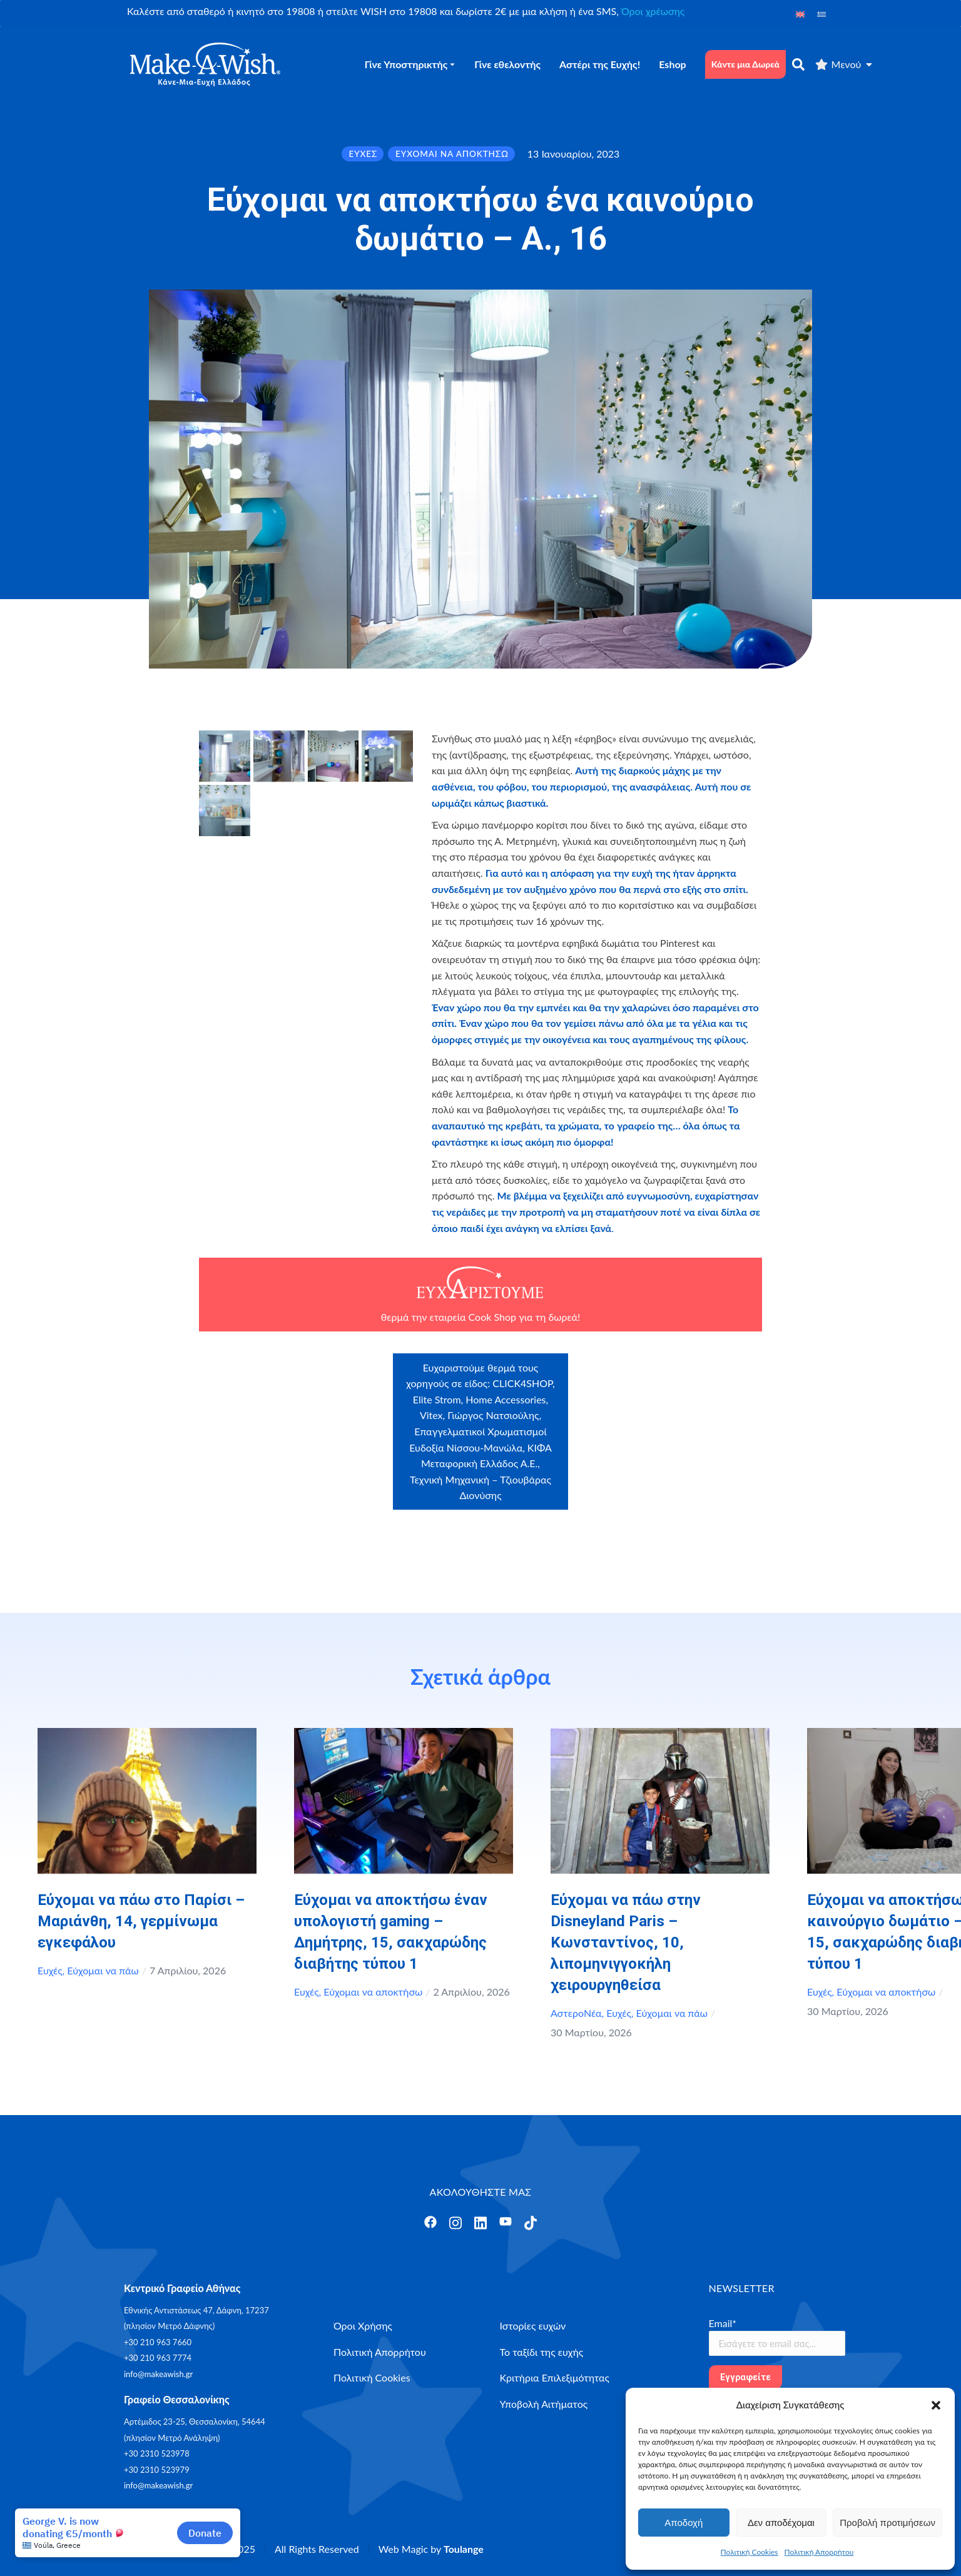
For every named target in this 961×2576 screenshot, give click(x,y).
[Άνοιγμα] (430, 2222)
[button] (936, 2405)
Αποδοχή (683, 2522)
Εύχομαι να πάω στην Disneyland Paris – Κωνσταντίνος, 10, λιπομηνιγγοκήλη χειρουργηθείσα (626, 1942)
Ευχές (50, 1970)
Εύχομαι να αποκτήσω (372, 1992)
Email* (723, 2323)
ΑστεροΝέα (576, 2013)
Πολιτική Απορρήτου (819, 2552)
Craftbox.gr (652, 1377)
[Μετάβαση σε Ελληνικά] (821, 13)
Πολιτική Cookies (749, 2552)
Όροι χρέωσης (652, 11)
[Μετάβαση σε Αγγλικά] (800, 13)
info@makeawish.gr (158, 2374)
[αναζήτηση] (798, 64)
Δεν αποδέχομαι (781, 2522)
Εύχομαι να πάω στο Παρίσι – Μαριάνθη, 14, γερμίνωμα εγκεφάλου (141, 1921)
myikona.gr (624, 1425)
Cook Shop (492, 1317)
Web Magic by (431, 2549)
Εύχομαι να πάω (102, 1970)
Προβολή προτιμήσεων (887, 2522)
